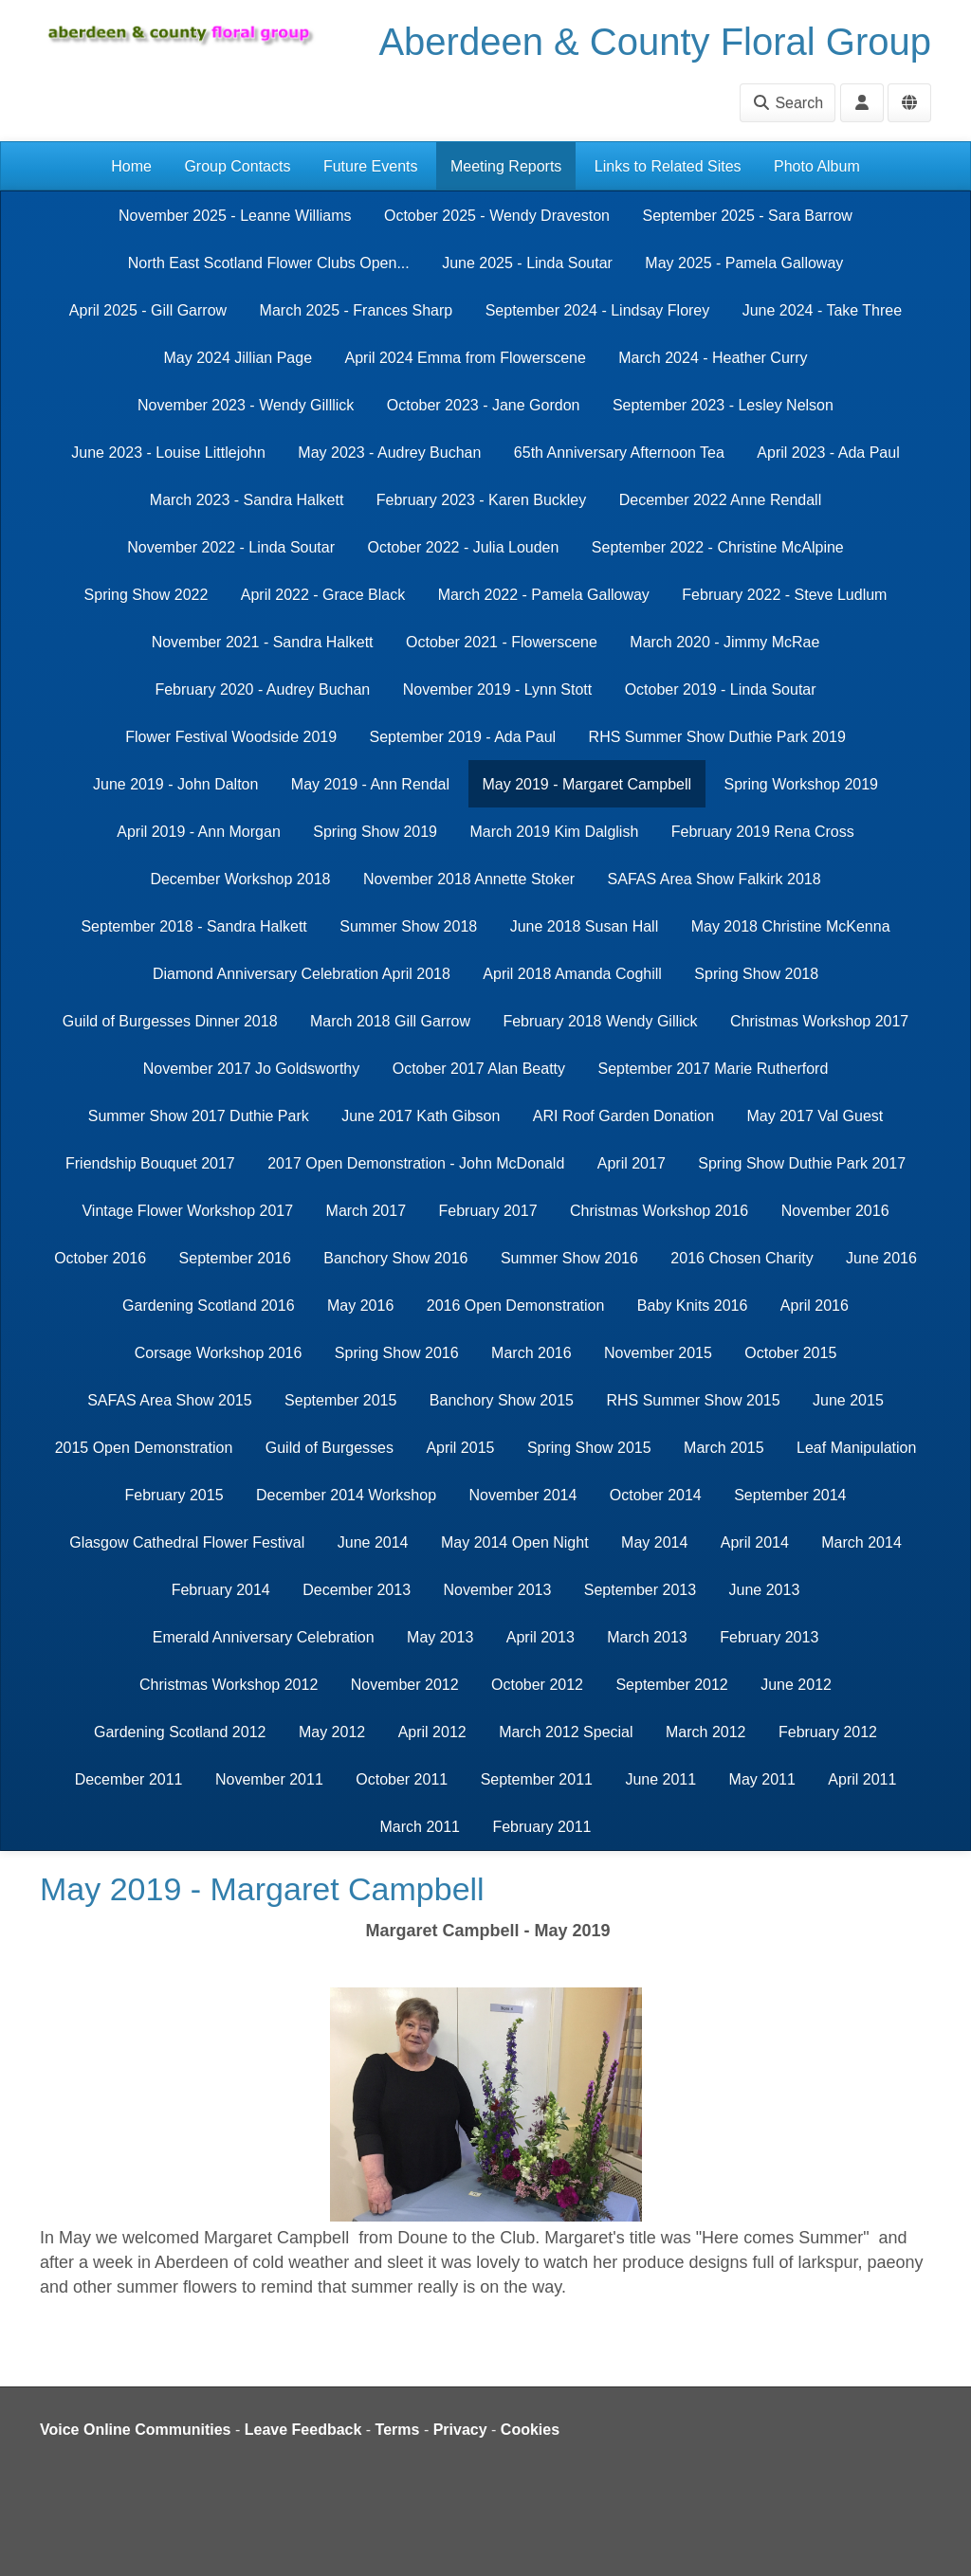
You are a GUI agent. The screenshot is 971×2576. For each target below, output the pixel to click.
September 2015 (340, 1400)
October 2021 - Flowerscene (501, 642)
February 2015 (173, 1495)
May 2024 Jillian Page (238, 358)
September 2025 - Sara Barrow (747, 216)
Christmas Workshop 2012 (228, 1685)
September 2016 (235, 1258)
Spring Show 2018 (756, 974)
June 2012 (796, 1685)
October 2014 (656, 1495)
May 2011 (762, 1779)
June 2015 (848, 1400)
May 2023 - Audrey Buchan (389, 452)
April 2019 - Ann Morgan (199, 832)
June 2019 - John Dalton (175, 784)
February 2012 (828, 1732)
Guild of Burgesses (330, 1448)
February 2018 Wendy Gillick (600, 1021)
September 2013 (640, 1590)
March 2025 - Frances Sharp (356, 310)
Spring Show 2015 (589, 1448)
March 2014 (861, 1542)
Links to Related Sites (668, 166)
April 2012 (432, 1732)
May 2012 (332, 1732)
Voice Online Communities (135, 2430)
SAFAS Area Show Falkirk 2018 (714, 879)
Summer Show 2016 (569, 1258)
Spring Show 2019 (375, 832)
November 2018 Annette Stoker (469, 879)
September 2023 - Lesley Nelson (723, 405)
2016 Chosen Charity (741, 1258)
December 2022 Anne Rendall (720, 500)
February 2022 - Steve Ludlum (784, 595)
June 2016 (881, 1258)
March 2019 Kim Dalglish (553, 832)
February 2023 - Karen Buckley (481, 500)
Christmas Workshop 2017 (819, 1021)
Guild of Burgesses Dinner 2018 (170, 1021)
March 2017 (366, 1211)
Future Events (370, 166)
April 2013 (540, 1637)
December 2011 (129, 1779)
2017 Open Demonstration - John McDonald (415, 1163)
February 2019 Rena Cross (762, 832)
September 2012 (671, 1685)
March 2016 (531, 1353)
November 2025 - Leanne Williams (235, 216)
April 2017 (631, 1163)
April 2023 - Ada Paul (828, 452)
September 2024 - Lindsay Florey (598, 310)
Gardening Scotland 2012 (180, 1732)
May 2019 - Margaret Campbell (587, 784)
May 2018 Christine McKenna (790, 926)
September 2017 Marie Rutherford (713, 1069)
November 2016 (835, 1211)
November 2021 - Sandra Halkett (263, 642)
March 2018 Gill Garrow (390, 1021)
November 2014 (522, 1495)
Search (787, 103)
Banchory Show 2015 (502, 1400)
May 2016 (360, 1305)
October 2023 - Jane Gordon (483, 405)
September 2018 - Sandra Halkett (193, 926)
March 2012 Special (565, 1732)
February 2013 (769, 1637)
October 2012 (537, 1685)
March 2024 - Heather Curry (712, 358)
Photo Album (817, 166)
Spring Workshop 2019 (801, 784)
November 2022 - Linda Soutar (231, 547)
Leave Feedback (303, 2430)
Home (131, 166)
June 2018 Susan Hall (584, 926)
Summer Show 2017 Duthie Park (198, 1116)
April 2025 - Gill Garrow (148, 310)
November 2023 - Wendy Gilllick (245, 405)
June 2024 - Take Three (822, 310)
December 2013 (356, 1590)
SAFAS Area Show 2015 (169, 1400)
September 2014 (790, 1495)
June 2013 (764, 1590)
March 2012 (706, 1732)
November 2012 (405, 1685)
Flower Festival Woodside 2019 (231, 737)
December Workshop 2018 (240, 879)
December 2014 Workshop (346, 1495)
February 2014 (221, 1590)
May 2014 (654, 1542)
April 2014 (755, 1542)
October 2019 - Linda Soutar (720, 689)
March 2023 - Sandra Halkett (247, 500)
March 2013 (647, 1637)
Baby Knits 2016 (692, 1305)
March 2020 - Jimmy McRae (724, 642)
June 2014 (373, 1542)
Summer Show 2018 (408, 926)
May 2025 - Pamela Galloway (744, 263)
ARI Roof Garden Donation (623, 1116)
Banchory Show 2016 (395, 1258)
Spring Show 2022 (146, 595)
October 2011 (402, 1779)
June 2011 (660, 1779)
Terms (398, 2430)
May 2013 (440, 1637)
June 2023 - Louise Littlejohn (168, 452)
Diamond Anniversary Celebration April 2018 (301, 974)
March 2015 (724, 1448)
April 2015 (460, 1448)
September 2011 (537, 1779)
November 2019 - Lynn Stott (498, 689)
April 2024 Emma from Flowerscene (465, 358)
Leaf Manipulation (856, 1448)
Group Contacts (237, 166)
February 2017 (488, 1211)
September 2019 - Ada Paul (463, 737)
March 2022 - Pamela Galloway (544, 595)
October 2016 (100, 1258)
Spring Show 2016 (397, 1353)
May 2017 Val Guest (815, 1116)
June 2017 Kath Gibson (420, 1116)
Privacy (460, 2430)
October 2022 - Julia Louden (463, 547)
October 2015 (790, 1353)
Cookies (530, 2430)
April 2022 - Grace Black (323, 595)
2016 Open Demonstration (516, 1305)
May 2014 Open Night (515, 1542)
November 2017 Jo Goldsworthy (251, 1069)
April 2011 (862, 1779)
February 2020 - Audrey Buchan (262, 689)
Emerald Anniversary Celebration (264, 1637)
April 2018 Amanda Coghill (572, 974)
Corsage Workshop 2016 (218, 1353)
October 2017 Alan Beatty (479, 1069)
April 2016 (814, 1305)
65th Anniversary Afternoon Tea (619, 452)
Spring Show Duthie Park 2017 (802, 1163)
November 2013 (498, 1590)
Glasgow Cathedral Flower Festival (186, 1542)
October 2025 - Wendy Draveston (497, 216)
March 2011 (419, 1827)
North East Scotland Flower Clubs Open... (269, 263)
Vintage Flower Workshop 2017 (187, 1211)
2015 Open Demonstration (144, 1448)
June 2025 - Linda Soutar (527, 263)
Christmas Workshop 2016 (659, 1211)
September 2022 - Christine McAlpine (718, 547)
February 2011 (541, 1827)
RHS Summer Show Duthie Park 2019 (717, 737)
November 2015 (658, 1353)
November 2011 (269, 1779)
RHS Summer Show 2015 (692, 1400)
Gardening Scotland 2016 (208, 1305)
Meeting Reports (505, 166)
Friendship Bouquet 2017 (150, 1163)
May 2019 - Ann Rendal (370, 784)
